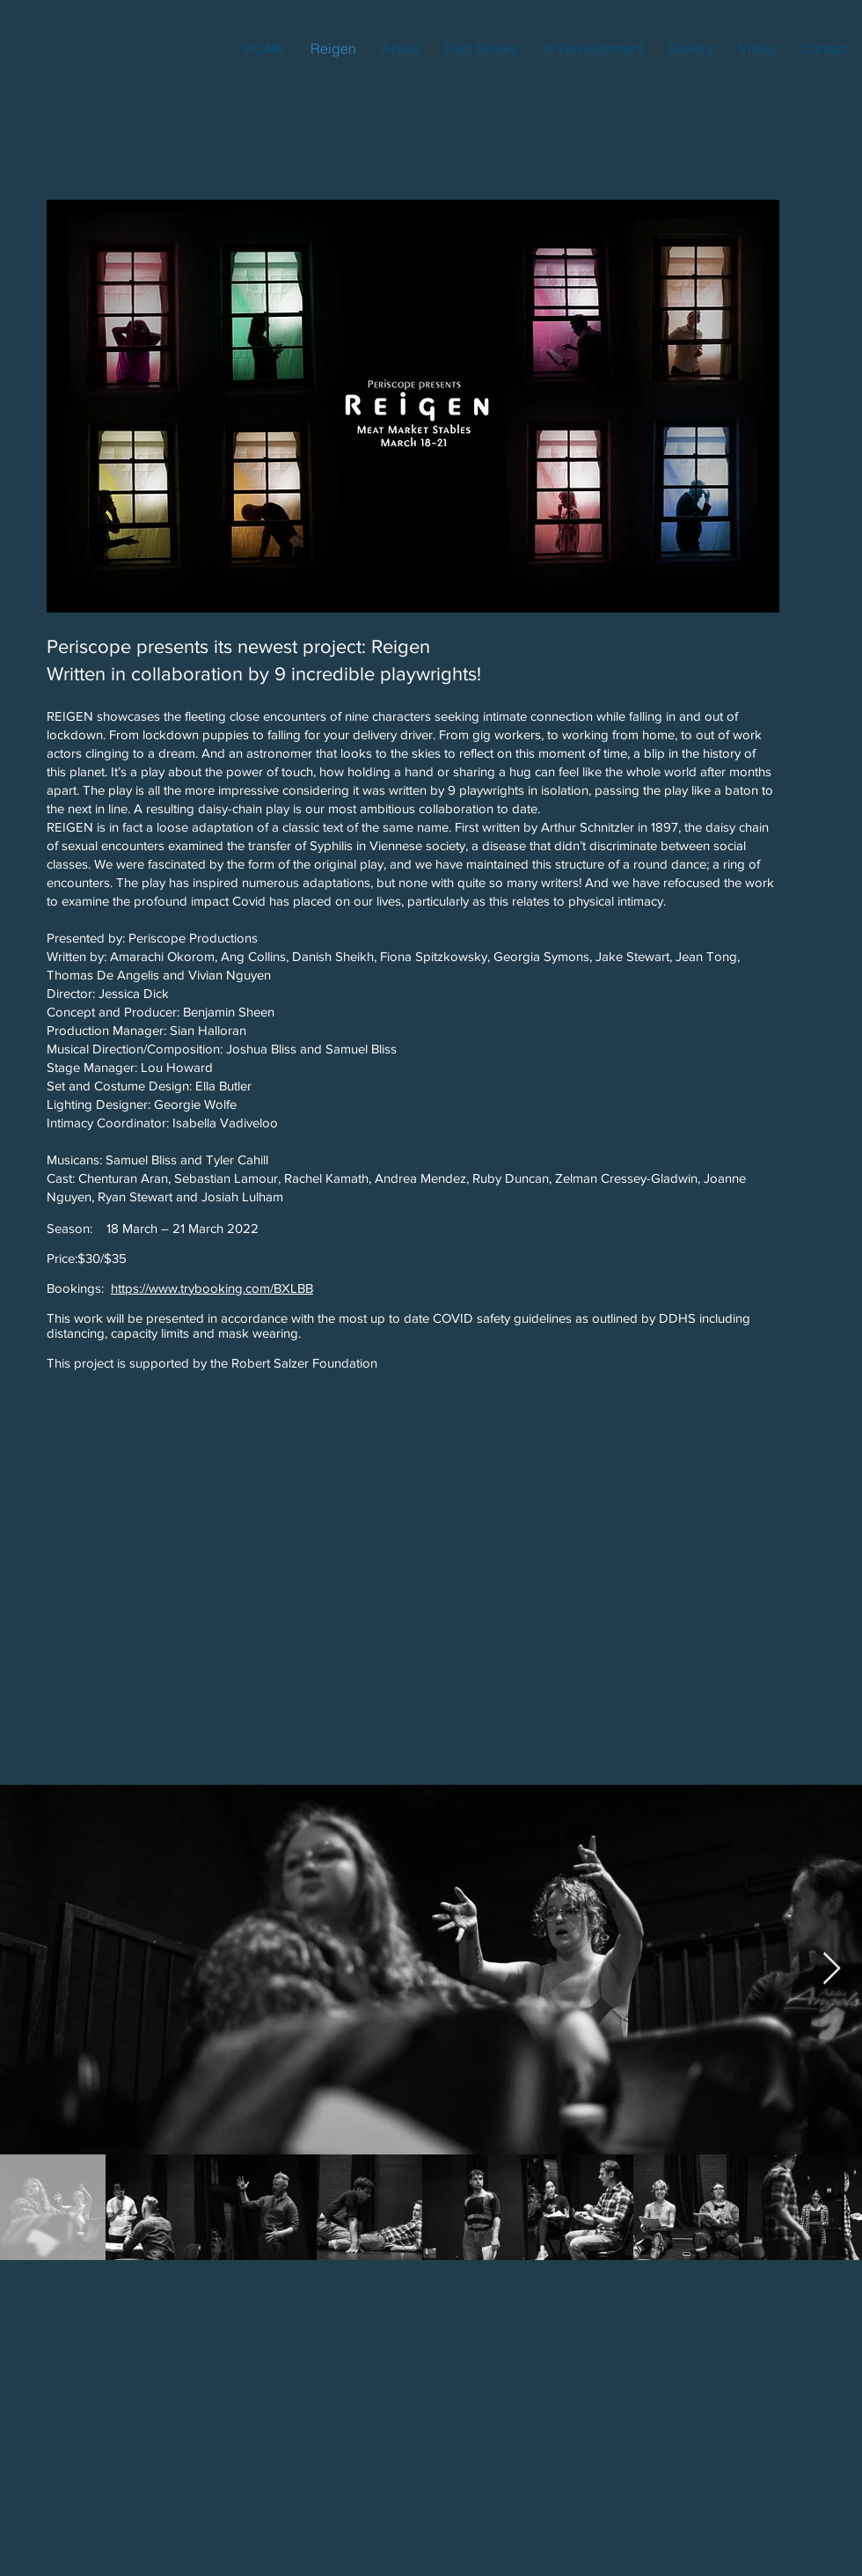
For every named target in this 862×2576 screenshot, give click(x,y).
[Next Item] (832, 1969)
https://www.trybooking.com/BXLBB (212, 1288)
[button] (481, 48)
